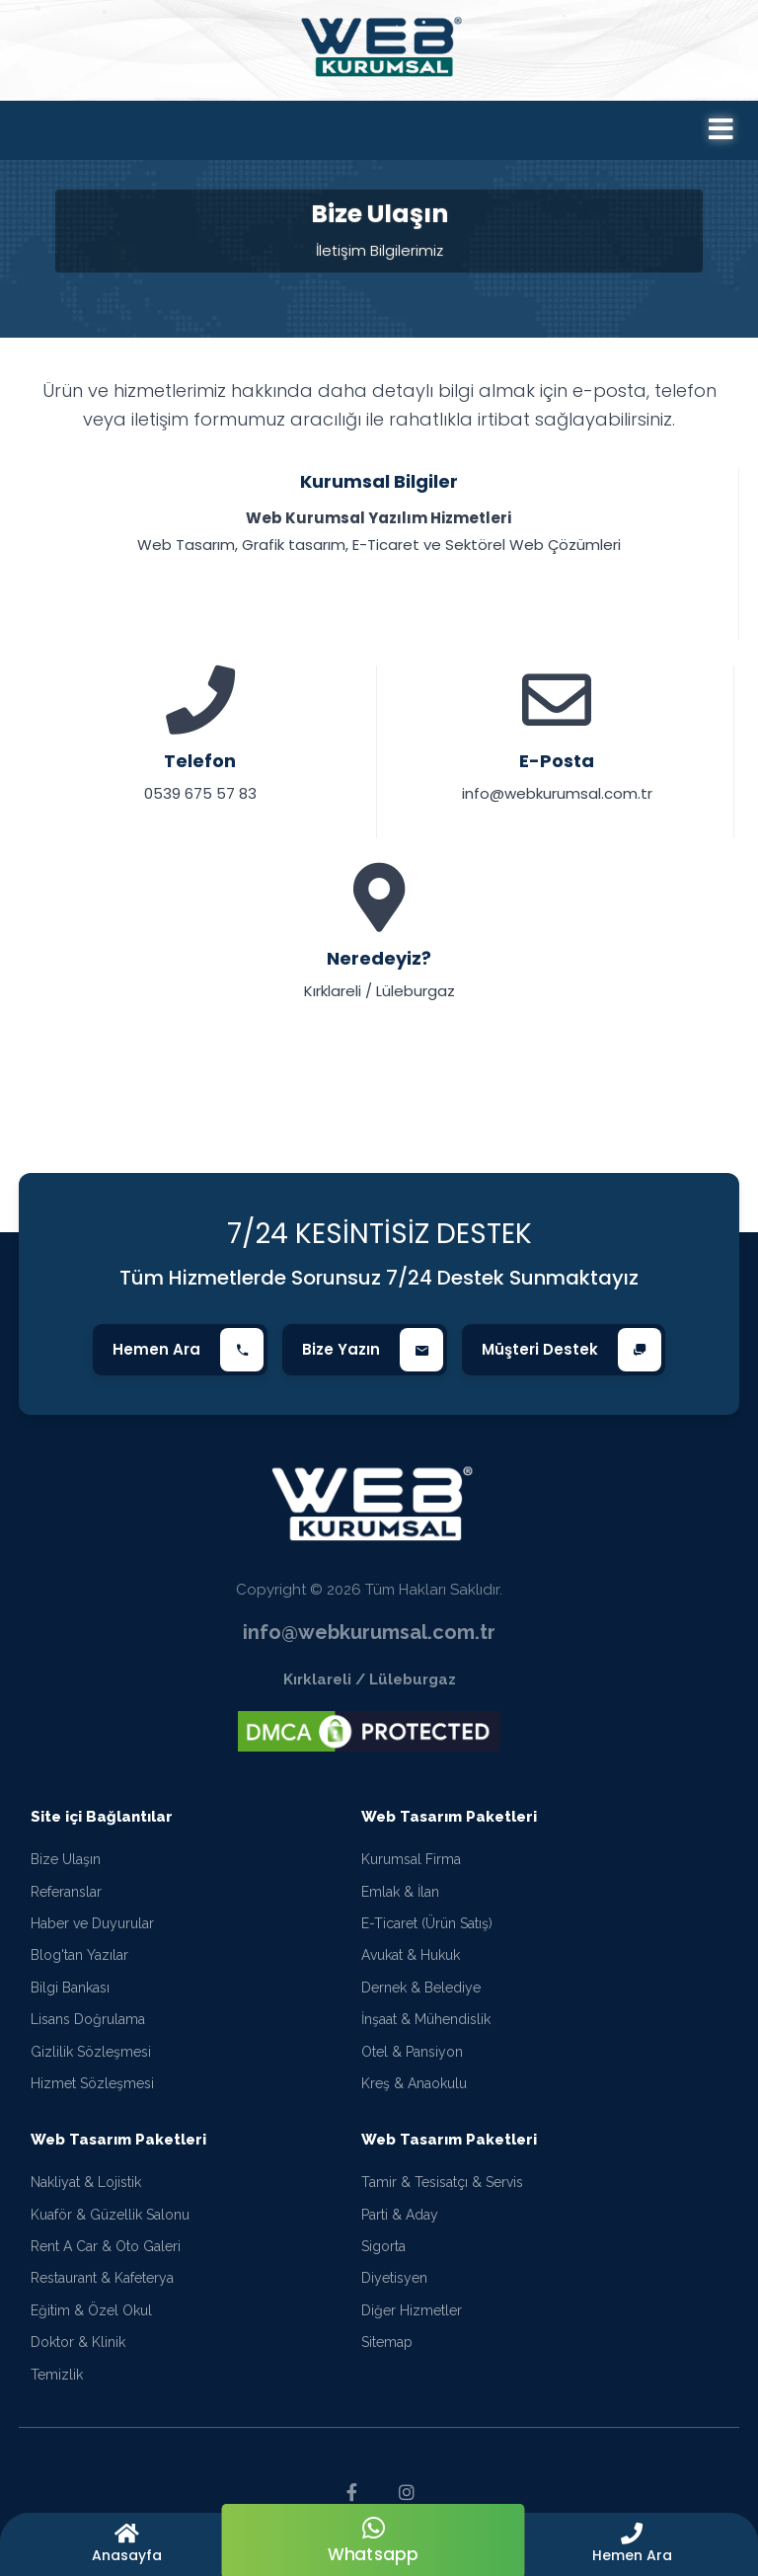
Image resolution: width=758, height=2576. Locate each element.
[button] (631, 2544)
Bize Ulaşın (66, 1859)
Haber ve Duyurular (92, 1923)
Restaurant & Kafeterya (102, 2278)
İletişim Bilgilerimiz (379, 250)
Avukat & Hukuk (410, 1955)
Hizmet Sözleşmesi (92, 2083)
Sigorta (383, 2246)
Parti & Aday (399, 2215)
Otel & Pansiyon (412, 2052)
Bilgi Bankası (70, 1987)
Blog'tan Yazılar (79, 1955)
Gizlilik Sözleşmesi (91, 2052)
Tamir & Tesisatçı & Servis (442, 2182)
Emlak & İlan (400, 1892)
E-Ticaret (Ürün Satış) (427, 1923)
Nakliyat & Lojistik (86, 2182)
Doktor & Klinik (78, 2342)
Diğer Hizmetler (411, 2310)
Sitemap (387, 2342)
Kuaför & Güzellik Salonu (110, 2215)
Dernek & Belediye (421, 1987)
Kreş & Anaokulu (414, 2083)
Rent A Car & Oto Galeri (106, 2246)
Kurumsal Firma (411, 1859)
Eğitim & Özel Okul (91, 2310)
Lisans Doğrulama (88, 2019)
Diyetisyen (394, 2278)
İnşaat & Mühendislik (426, 2019)
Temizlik (57, 2374)
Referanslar (66, 1892)
